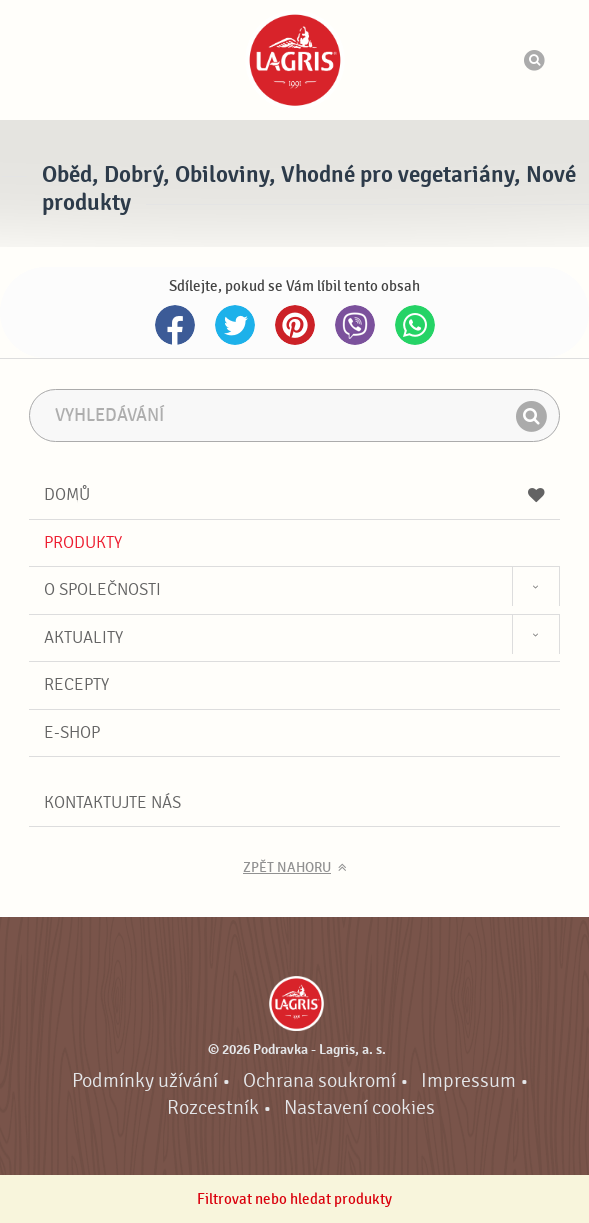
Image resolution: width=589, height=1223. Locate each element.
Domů (294, 494)
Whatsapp (415, 325)
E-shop (72, 732)
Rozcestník (213, 1108)
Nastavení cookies (359, 1108)
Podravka (295, 60)
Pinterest (295, 325)
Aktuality (83, 637)
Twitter (235, 325)
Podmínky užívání (145, 1081)
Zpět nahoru (287, 868)
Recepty (76, 684)
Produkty (83, 542)
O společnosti (102, 589)
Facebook (175, 325)
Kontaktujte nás (112, 802)
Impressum (468, 1081)
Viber (355, 325)
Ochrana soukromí (319, 1081)
